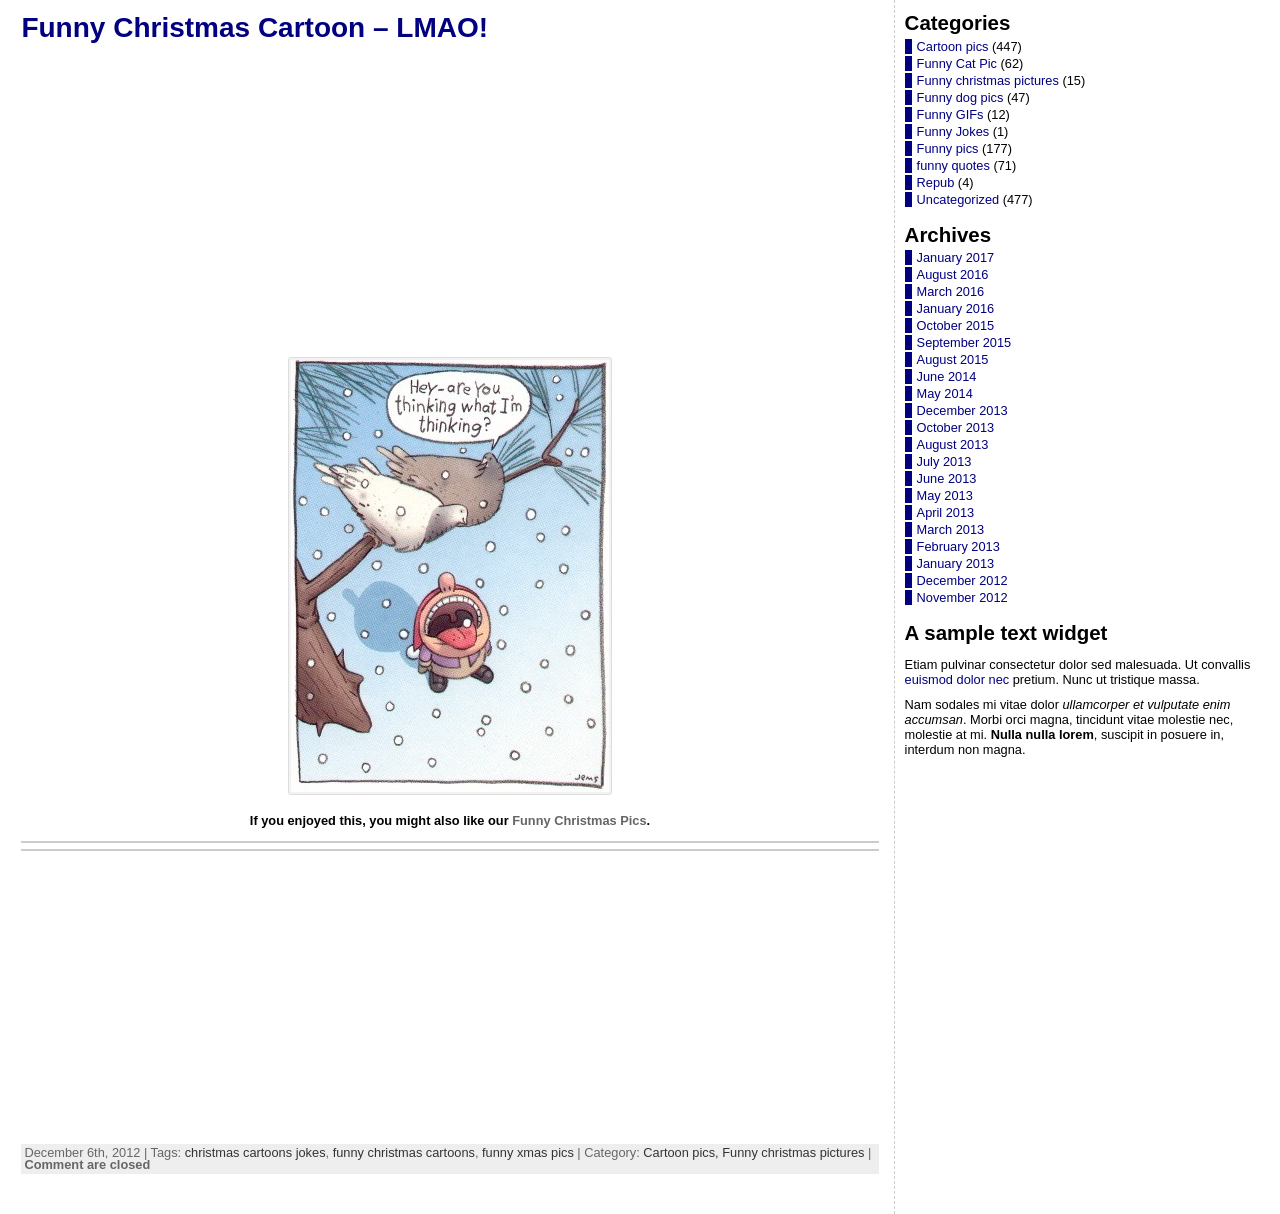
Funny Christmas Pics (579, 820)
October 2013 (956, 427)
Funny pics (948, 148)
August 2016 (953, 274)
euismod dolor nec (957, 679)
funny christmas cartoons (404, 1152)
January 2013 (956, 563)
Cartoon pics (953, 46)
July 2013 (944, 461)
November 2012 (962, 597)
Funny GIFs (950, 114)
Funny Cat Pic (957, 63)
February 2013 (958, 546)
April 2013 (946, 512)
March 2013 (951, 529)
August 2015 (953, 359)
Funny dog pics (960, 97)
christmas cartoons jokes (255, 1152)
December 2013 (962, 410)
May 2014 (945, 393)
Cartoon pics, (682, 1152)
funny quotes (953, 165)
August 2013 (953, 444)
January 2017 (956, 257)
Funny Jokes (953, 131)
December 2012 (962, 580)
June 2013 (947, 478)
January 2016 (956, 308)
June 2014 (947, 376)
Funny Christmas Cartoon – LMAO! (254, 27)
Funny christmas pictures (793, 1152)
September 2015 (964, 342)
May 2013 (945, 495)
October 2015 (956, 325)
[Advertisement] (450, 199)
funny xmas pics (528, 1152)
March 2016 (951, 291)
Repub (936, 182)
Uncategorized (958, 199)
